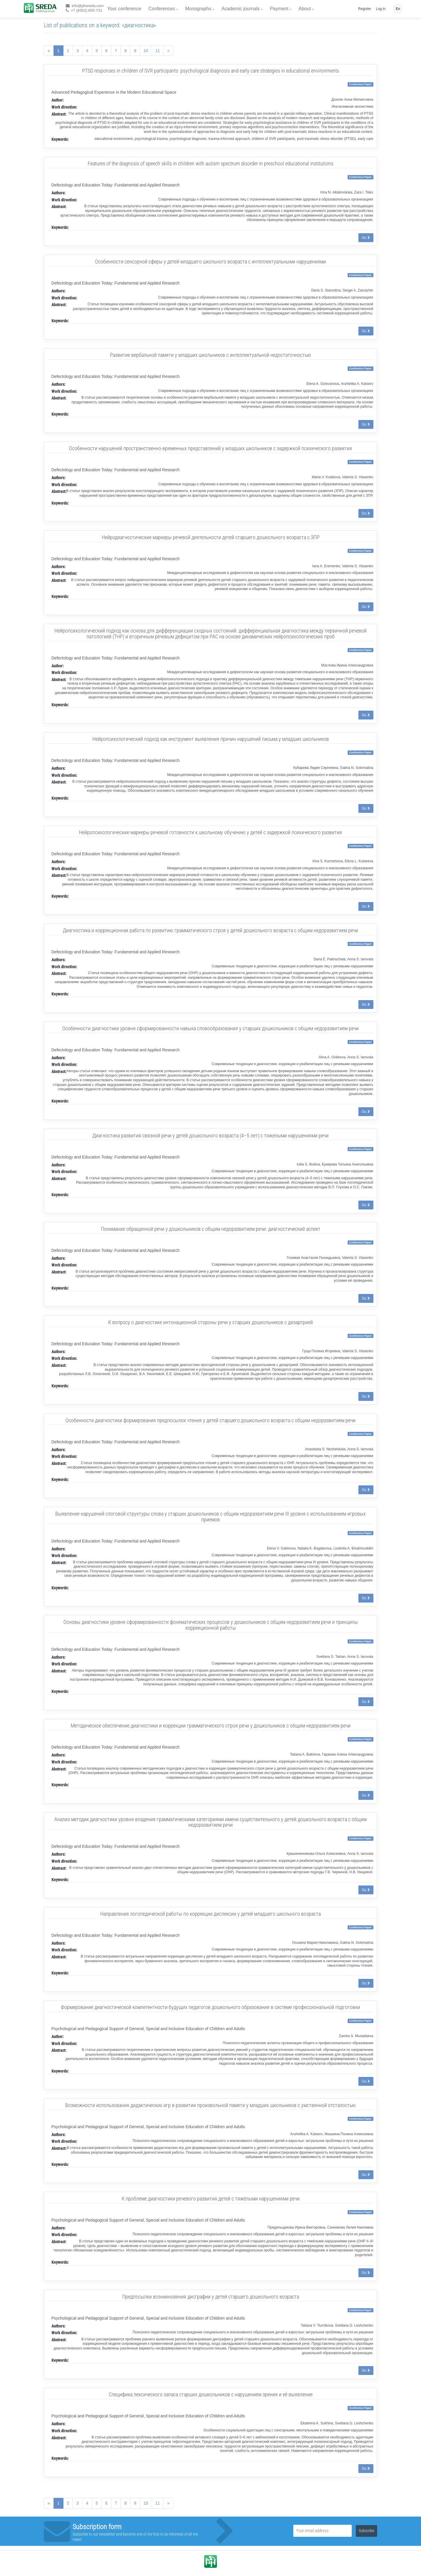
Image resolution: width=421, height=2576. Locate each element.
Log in (381, 9)
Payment (279, 8)
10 (146, 50)
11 (158, 50)
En (398, 9)
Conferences (162, 8)
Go (366, 238)
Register (364, 9)
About (305, 8)
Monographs (198, 8)
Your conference (124, 8)
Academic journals (240, 8)
